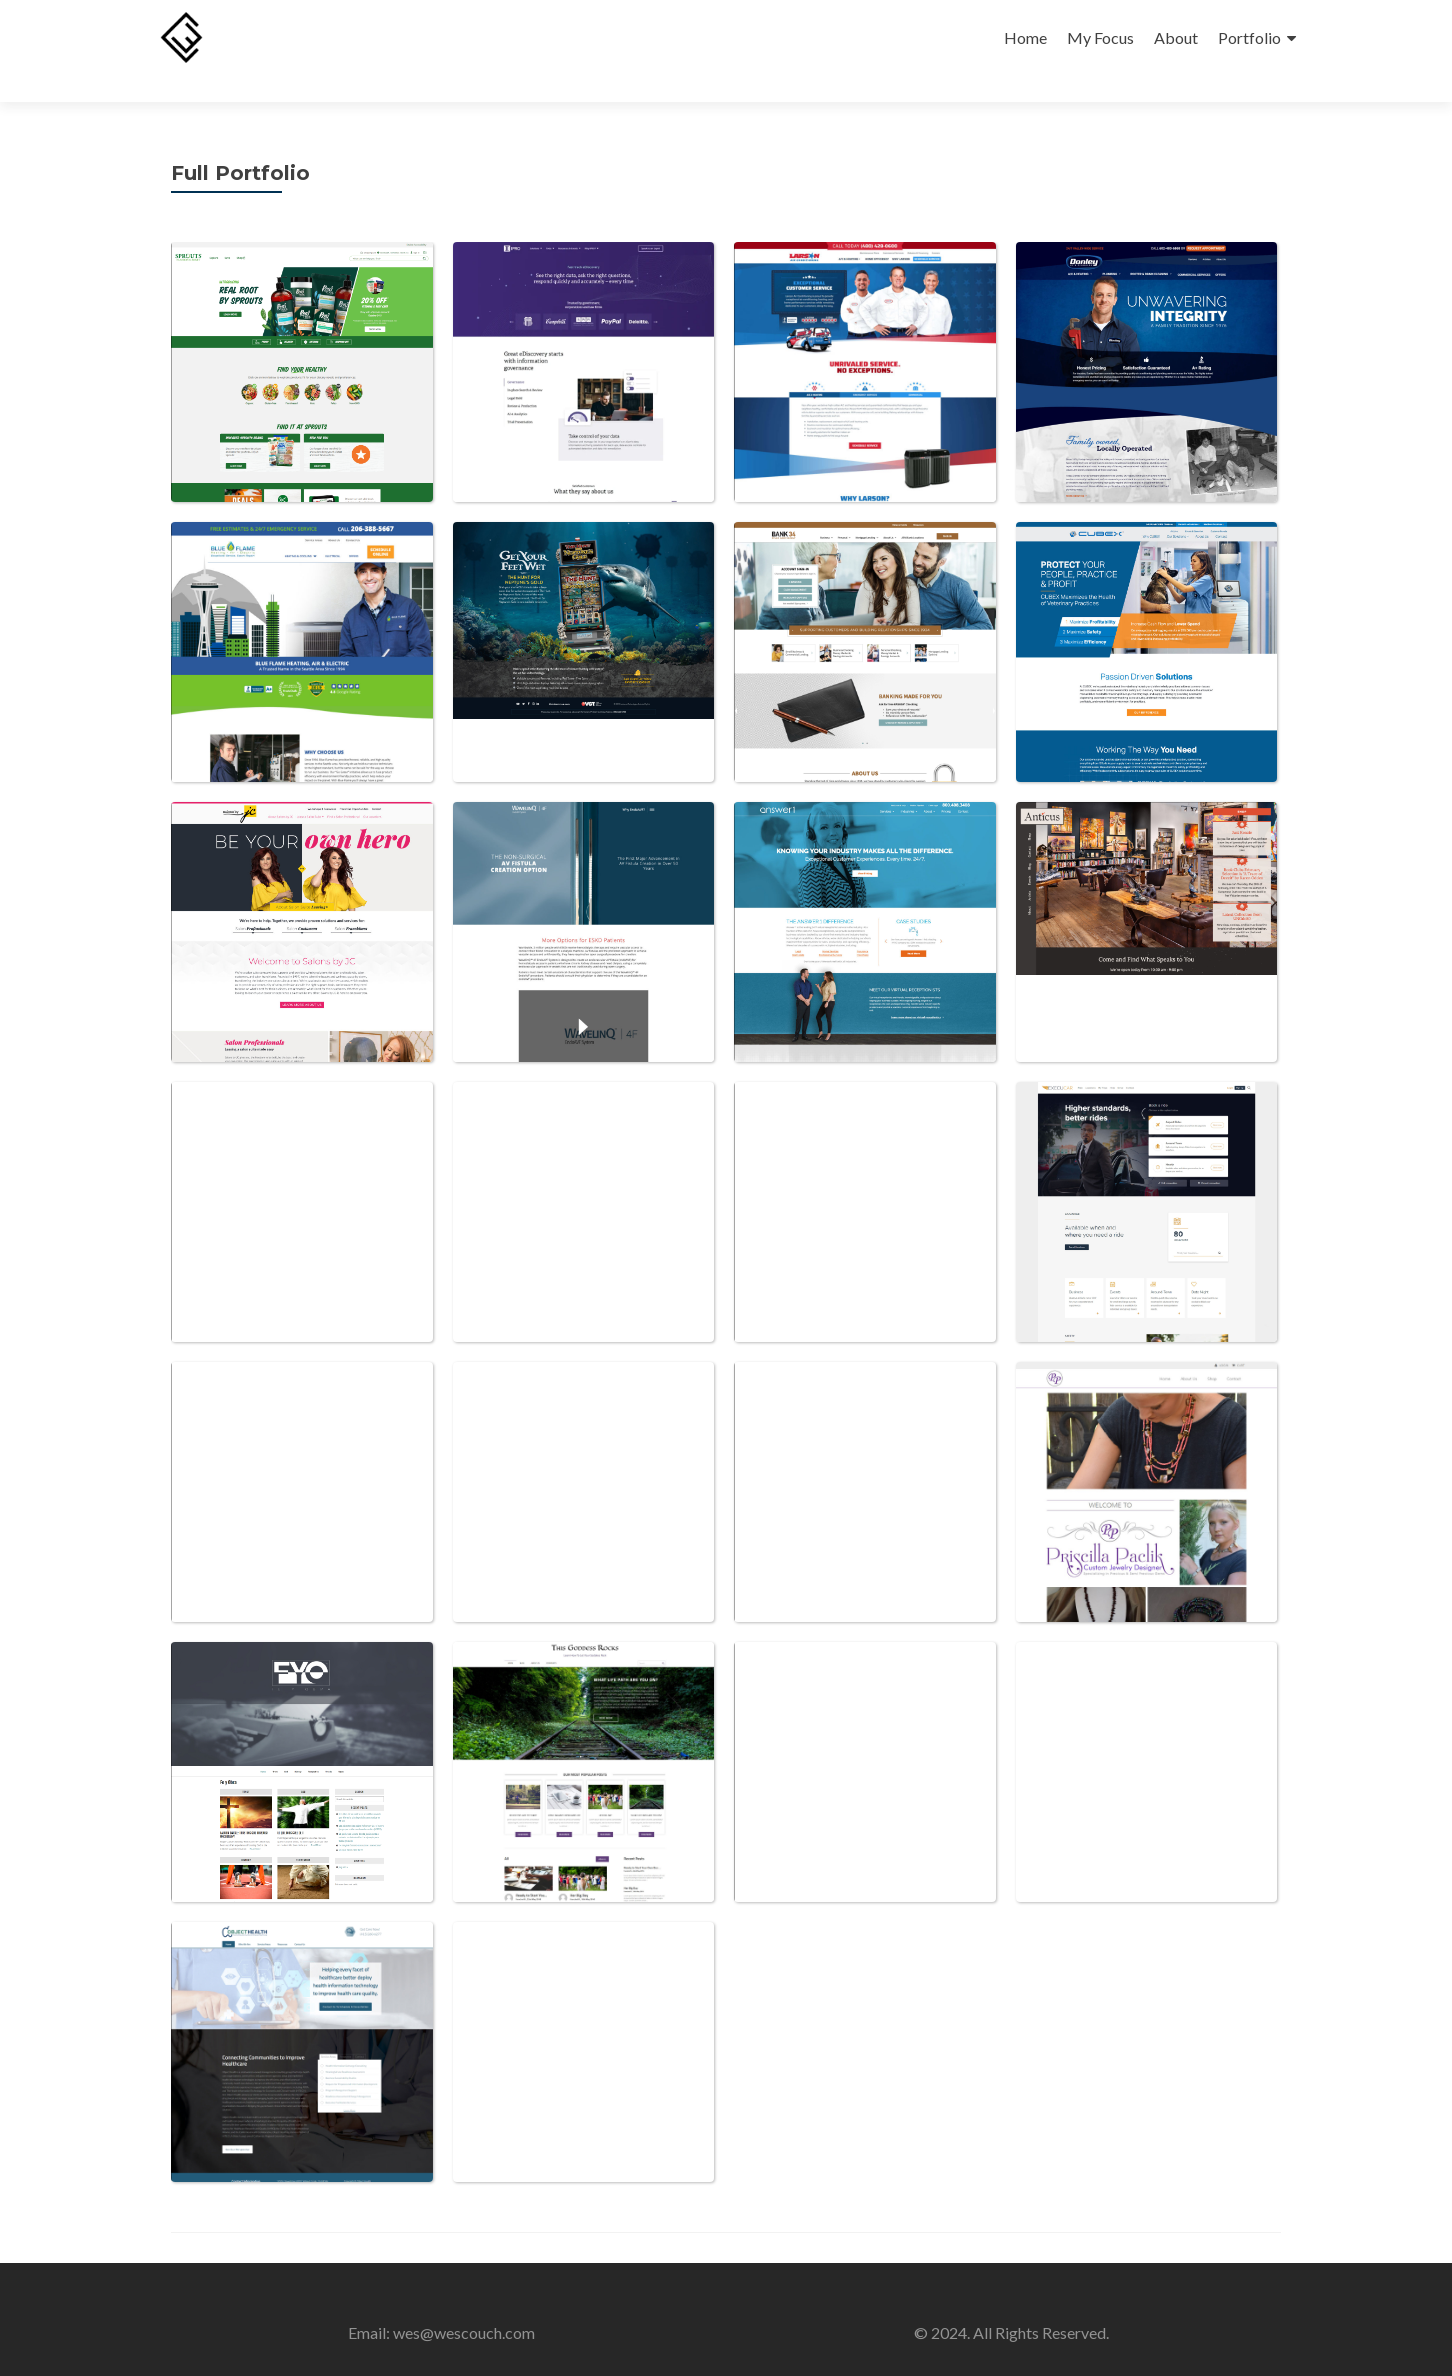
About (1176, 37)
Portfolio (1249, 37)
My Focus (1100, 37)
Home (1025, 37)
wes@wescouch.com (464, 2305)
